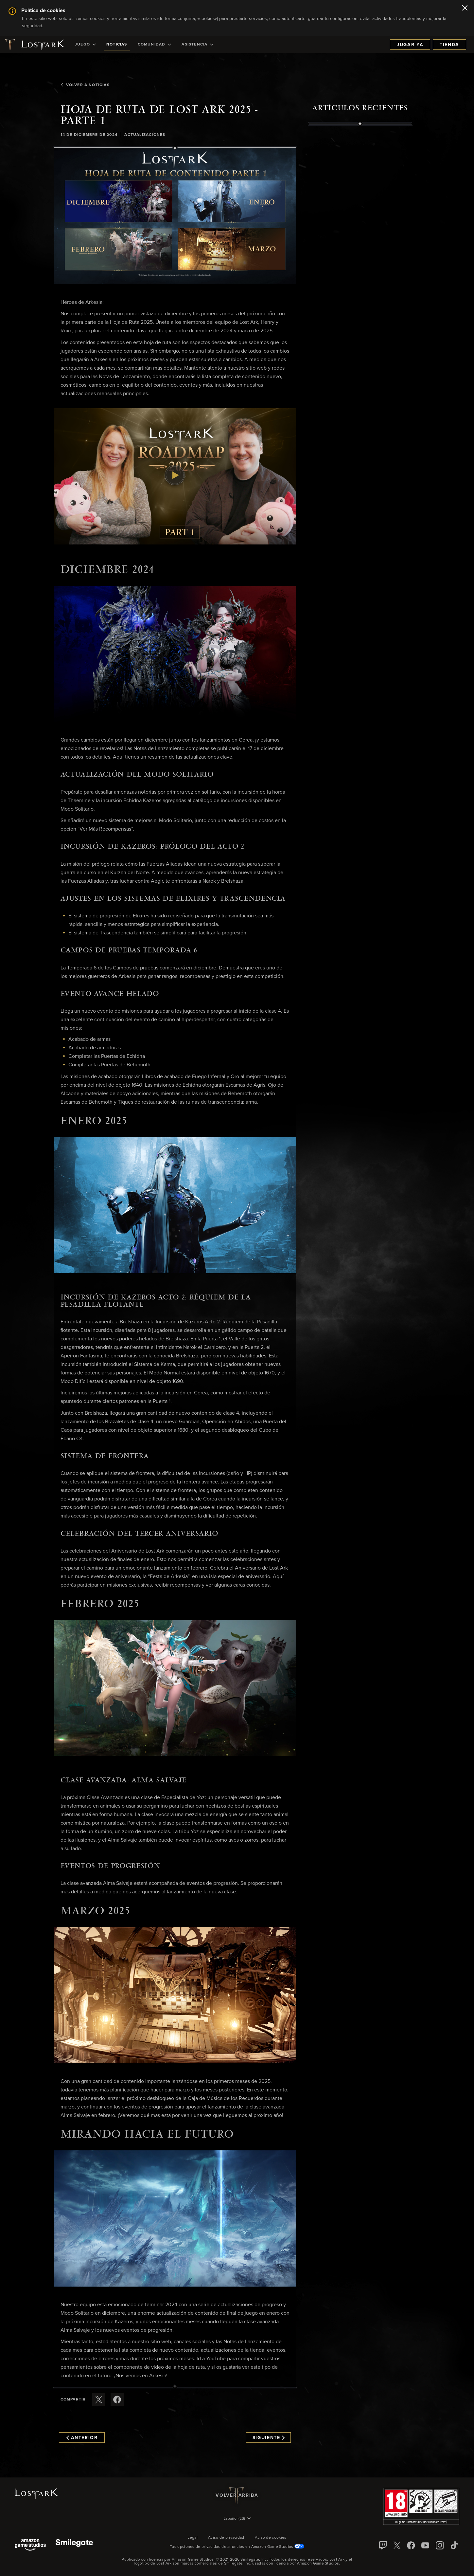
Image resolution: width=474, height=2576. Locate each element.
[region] (360, 276)
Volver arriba (237, 2495)
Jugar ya (410, 45)
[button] (175, 216)
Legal (192, 2538)
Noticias (116, 44)
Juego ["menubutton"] (85, 44)
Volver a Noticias (85, 85)
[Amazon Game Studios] (30, 2545)
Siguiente (269, 2438)
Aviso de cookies (271, 2538)
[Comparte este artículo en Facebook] (117, 2399)
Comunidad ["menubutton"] (154, 44)
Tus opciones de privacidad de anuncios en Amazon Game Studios (237, 2547)
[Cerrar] (464, 8)
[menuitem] (85, 44)
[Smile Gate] (74, 2545)
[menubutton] (237, 2519)
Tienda (449, 45)
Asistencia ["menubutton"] (197, 44)
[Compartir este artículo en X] (98, 2399)
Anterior (82, 2438)
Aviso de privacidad (226, 2538)
